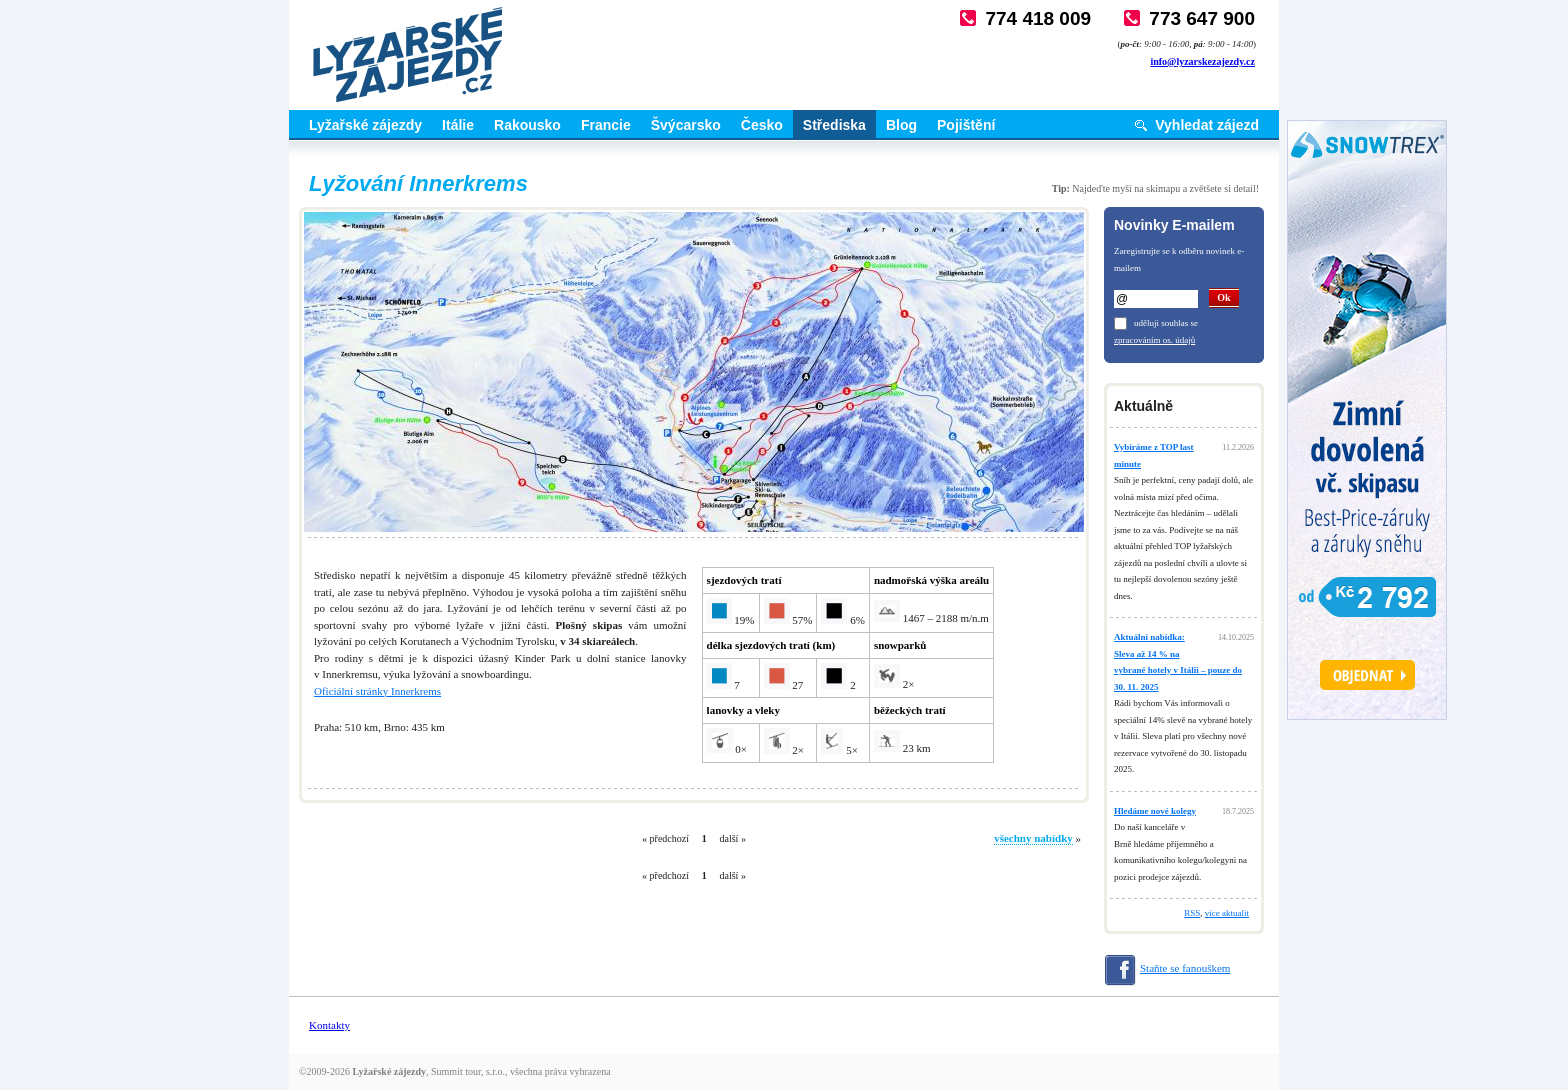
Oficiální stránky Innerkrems (377, 691)
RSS (1192, 913)
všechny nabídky (1033, 838)
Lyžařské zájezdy (365, 125)
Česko (762, 125)
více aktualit (1227, 913)
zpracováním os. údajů (1154, 340)
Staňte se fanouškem (1185, 968)
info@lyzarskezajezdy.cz (1202, 61)
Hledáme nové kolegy (1155, 811)
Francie (606, 125)
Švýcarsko (686, 125)
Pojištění (966, 125)
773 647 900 (1202, 18)
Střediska (834, 125)
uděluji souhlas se (1166, 323)
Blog (901, 125)
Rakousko (527, 125)
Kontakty (329, 1025)
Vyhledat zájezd (1207, 125)
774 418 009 (1038, 18)
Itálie (458, 125)
